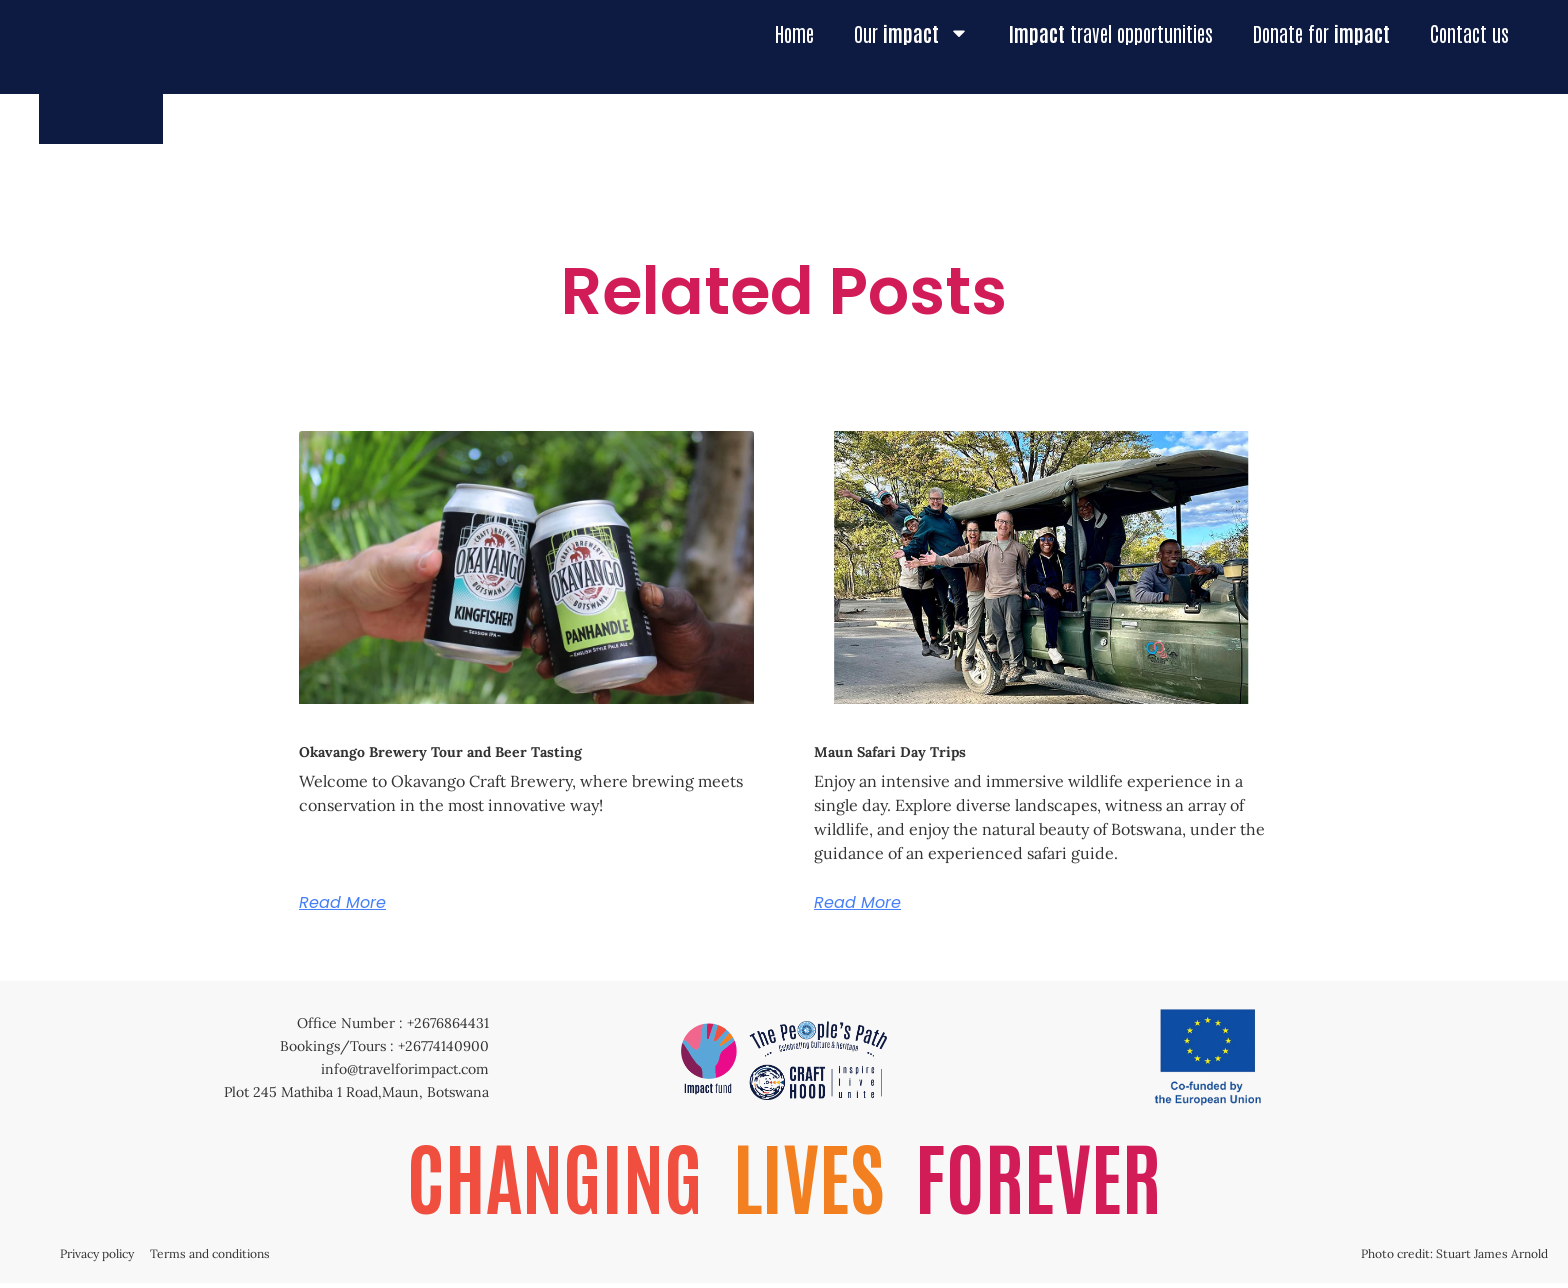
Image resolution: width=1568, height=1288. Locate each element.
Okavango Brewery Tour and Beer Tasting (440, 752)
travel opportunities (1111, 33)
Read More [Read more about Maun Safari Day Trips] (857, 903)
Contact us (1469, 33)
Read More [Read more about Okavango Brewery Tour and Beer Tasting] (342, 903)
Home (794, 33)
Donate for (1321, 33)
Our (911, 33)
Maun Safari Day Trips (890, 752)
